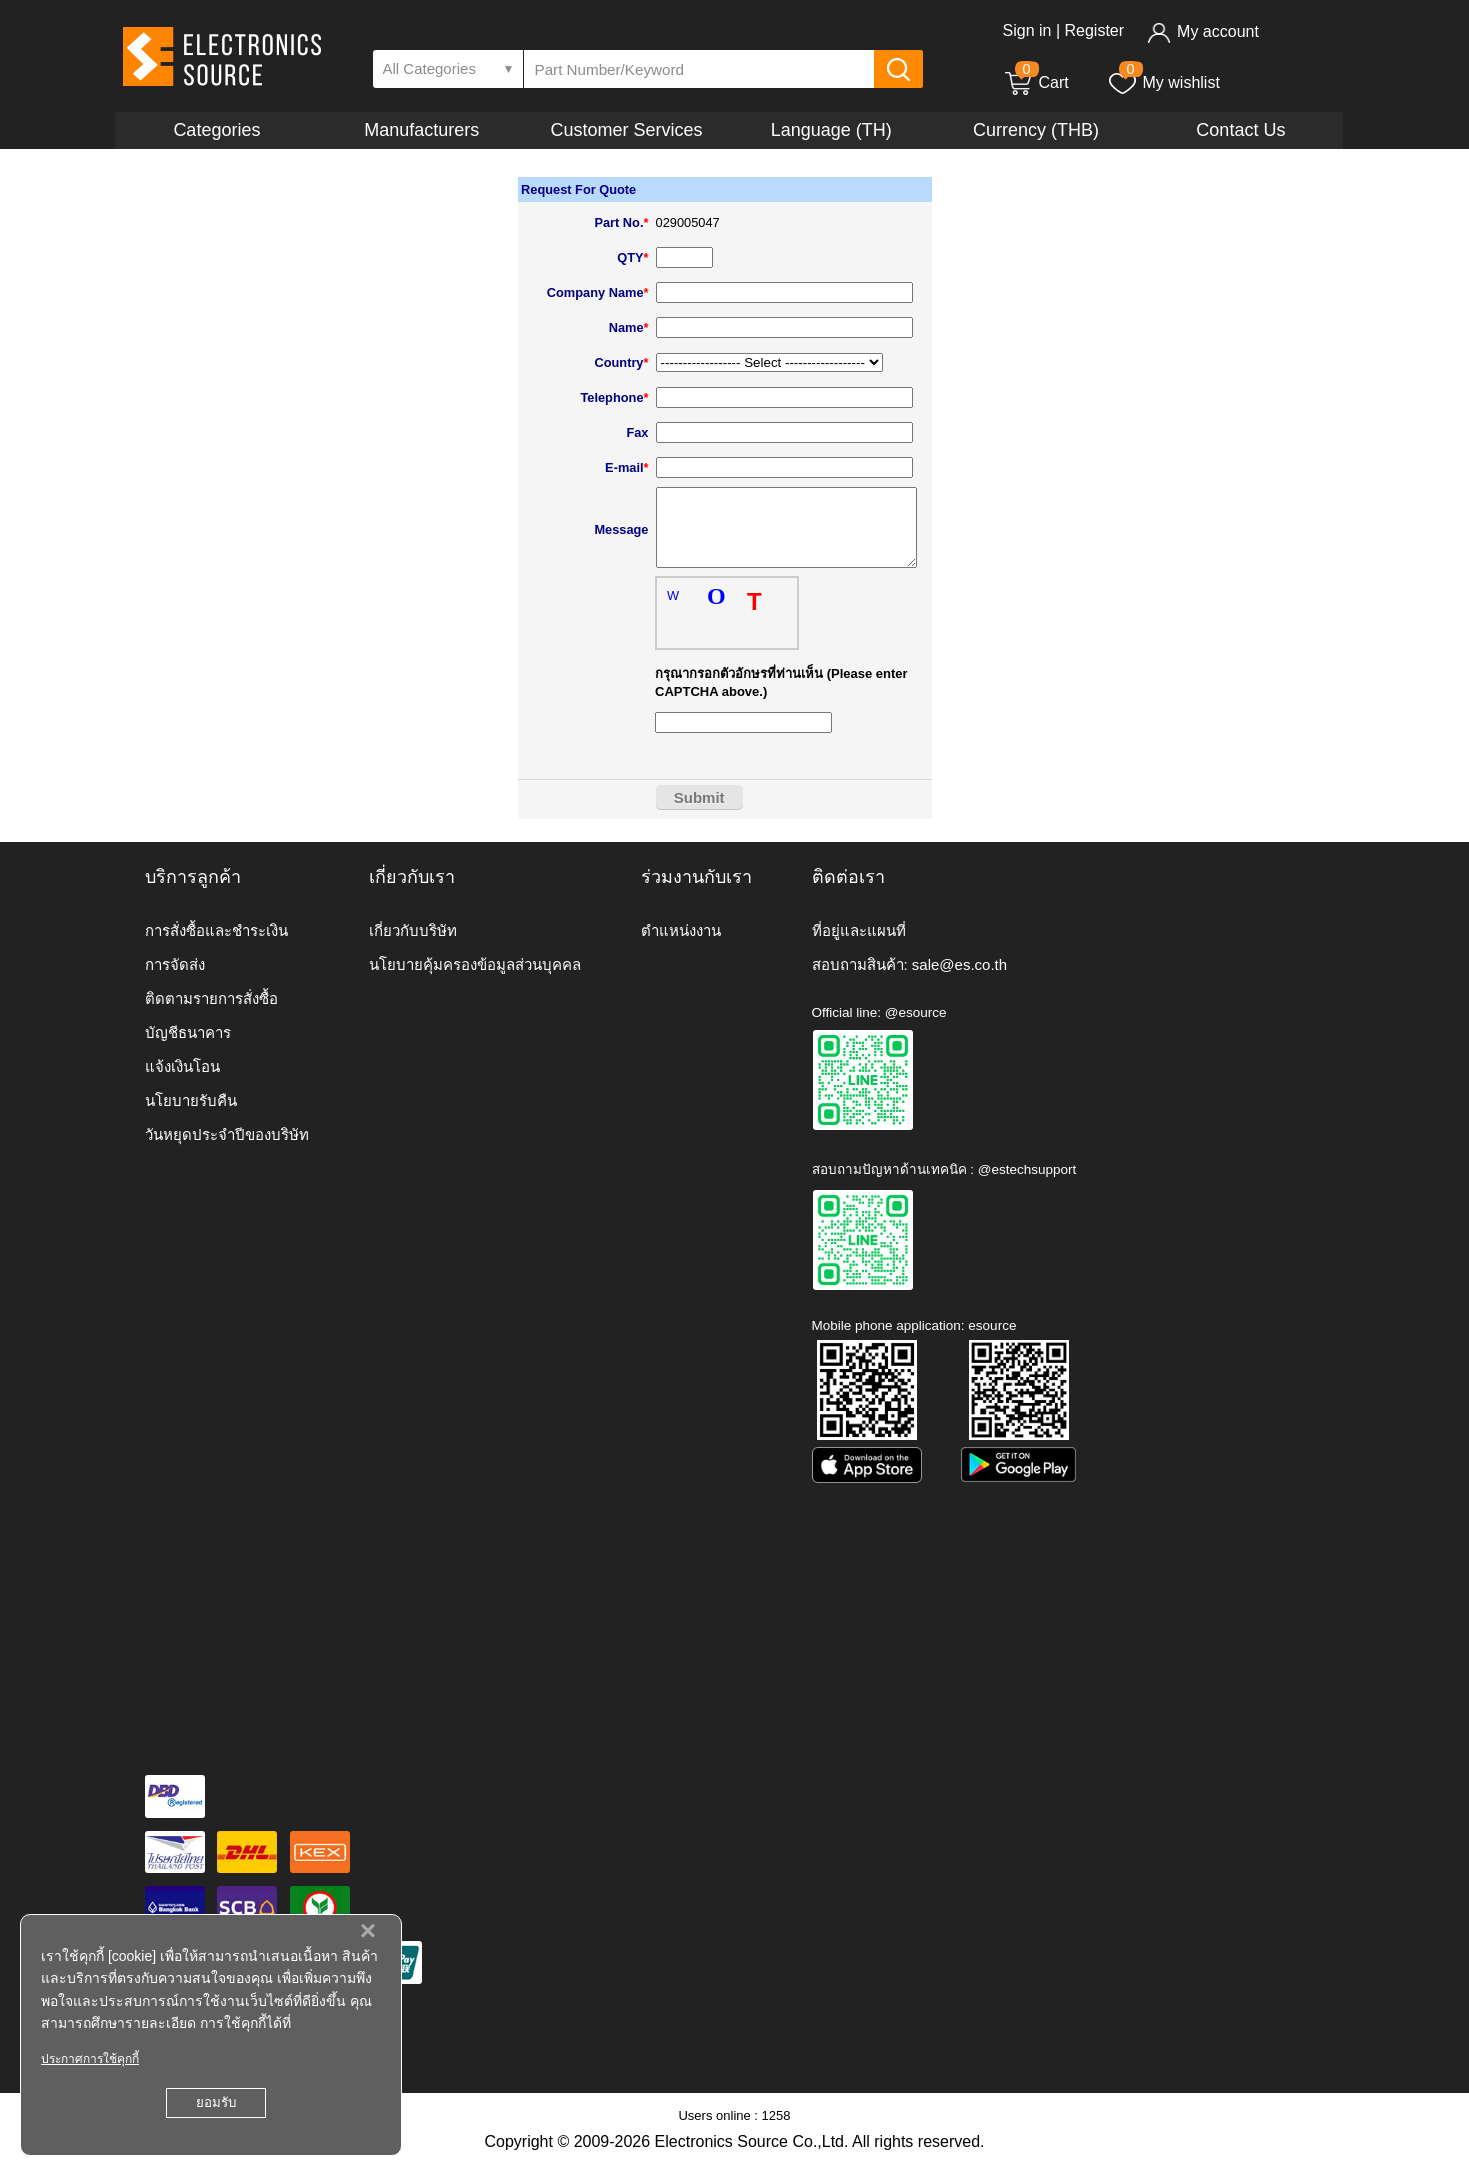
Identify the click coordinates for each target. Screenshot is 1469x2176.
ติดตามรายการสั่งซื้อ (211, 1013)
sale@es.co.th (959, 979)
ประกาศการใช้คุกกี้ (90, 2059)
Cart (1036, 82)
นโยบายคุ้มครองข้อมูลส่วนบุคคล (475, 979)
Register (1094, 30)
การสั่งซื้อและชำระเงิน (216, 945)
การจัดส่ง (175, 979)
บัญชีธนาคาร (188, 1047)
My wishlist (1163, 82)
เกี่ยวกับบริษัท (413, 945)
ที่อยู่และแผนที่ (859, 945)
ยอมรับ (216, 2102)
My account (1202, 31)
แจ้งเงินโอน (182, 1081)
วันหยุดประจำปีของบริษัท (227, 1149)
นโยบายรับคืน (191, 1115)
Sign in (1027, 30)
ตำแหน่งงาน (681, 945)
